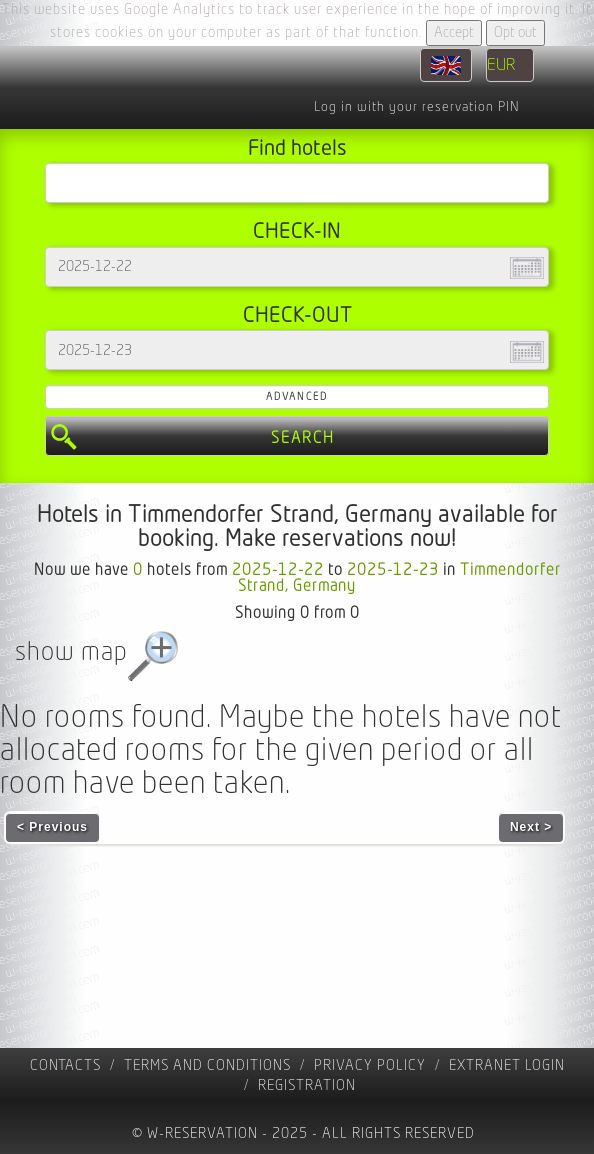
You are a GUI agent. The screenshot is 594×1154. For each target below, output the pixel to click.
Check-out (297, 315)
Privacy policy (370, 1065)
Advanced (297, 396)
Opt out (515, 32)
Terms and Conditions (207, 1065)
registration (307, 1085)
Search (303, 438)
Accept (454, 32)
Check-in (297, 231)
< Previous (52, 827)
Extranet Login (507, 1065)
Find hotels (297, 148)
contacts (65, 1065)
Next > (531, 827)
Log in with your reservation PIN (416, 107)
